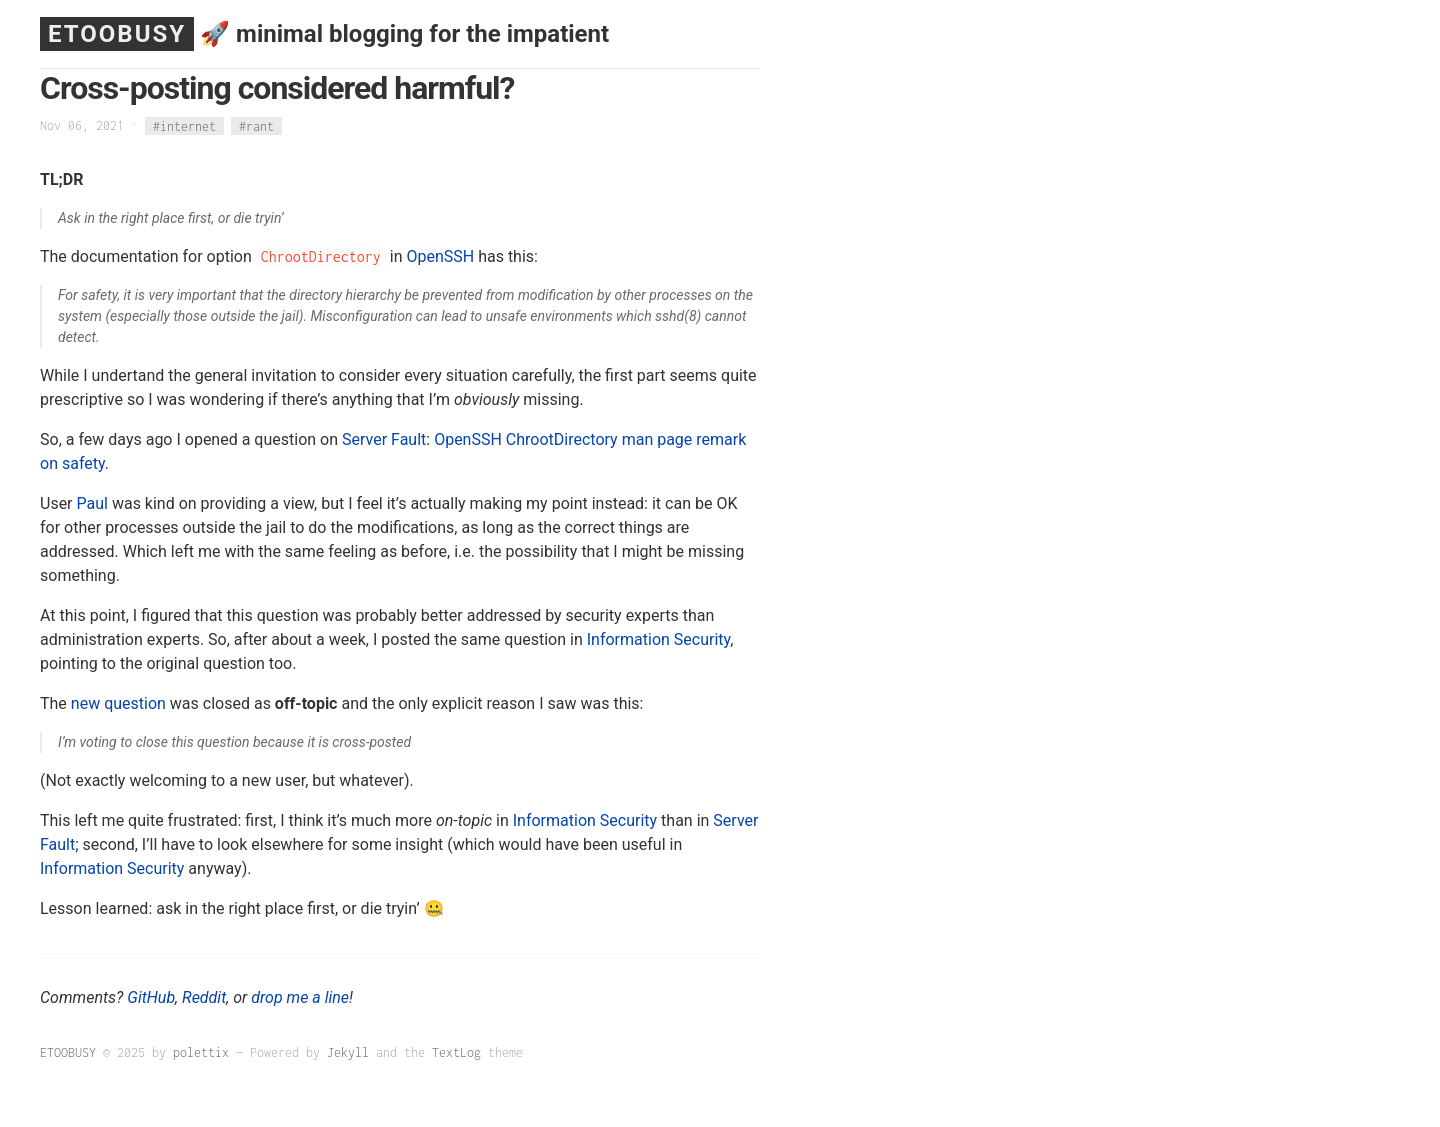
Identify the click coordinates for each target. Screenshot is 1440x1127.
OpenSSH (440, 256)
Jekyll (348, 1052)
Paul (92, 503)
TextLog (456, 1052)
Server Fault (384, 439)
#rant (256, 125)
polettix (201, 1052)
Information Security (659, 639)
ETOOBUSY (117, 34)
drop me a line (300, 997)
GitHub (151, 997)
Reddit (204, 997)
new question (118, 703)
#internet (184, 125)
